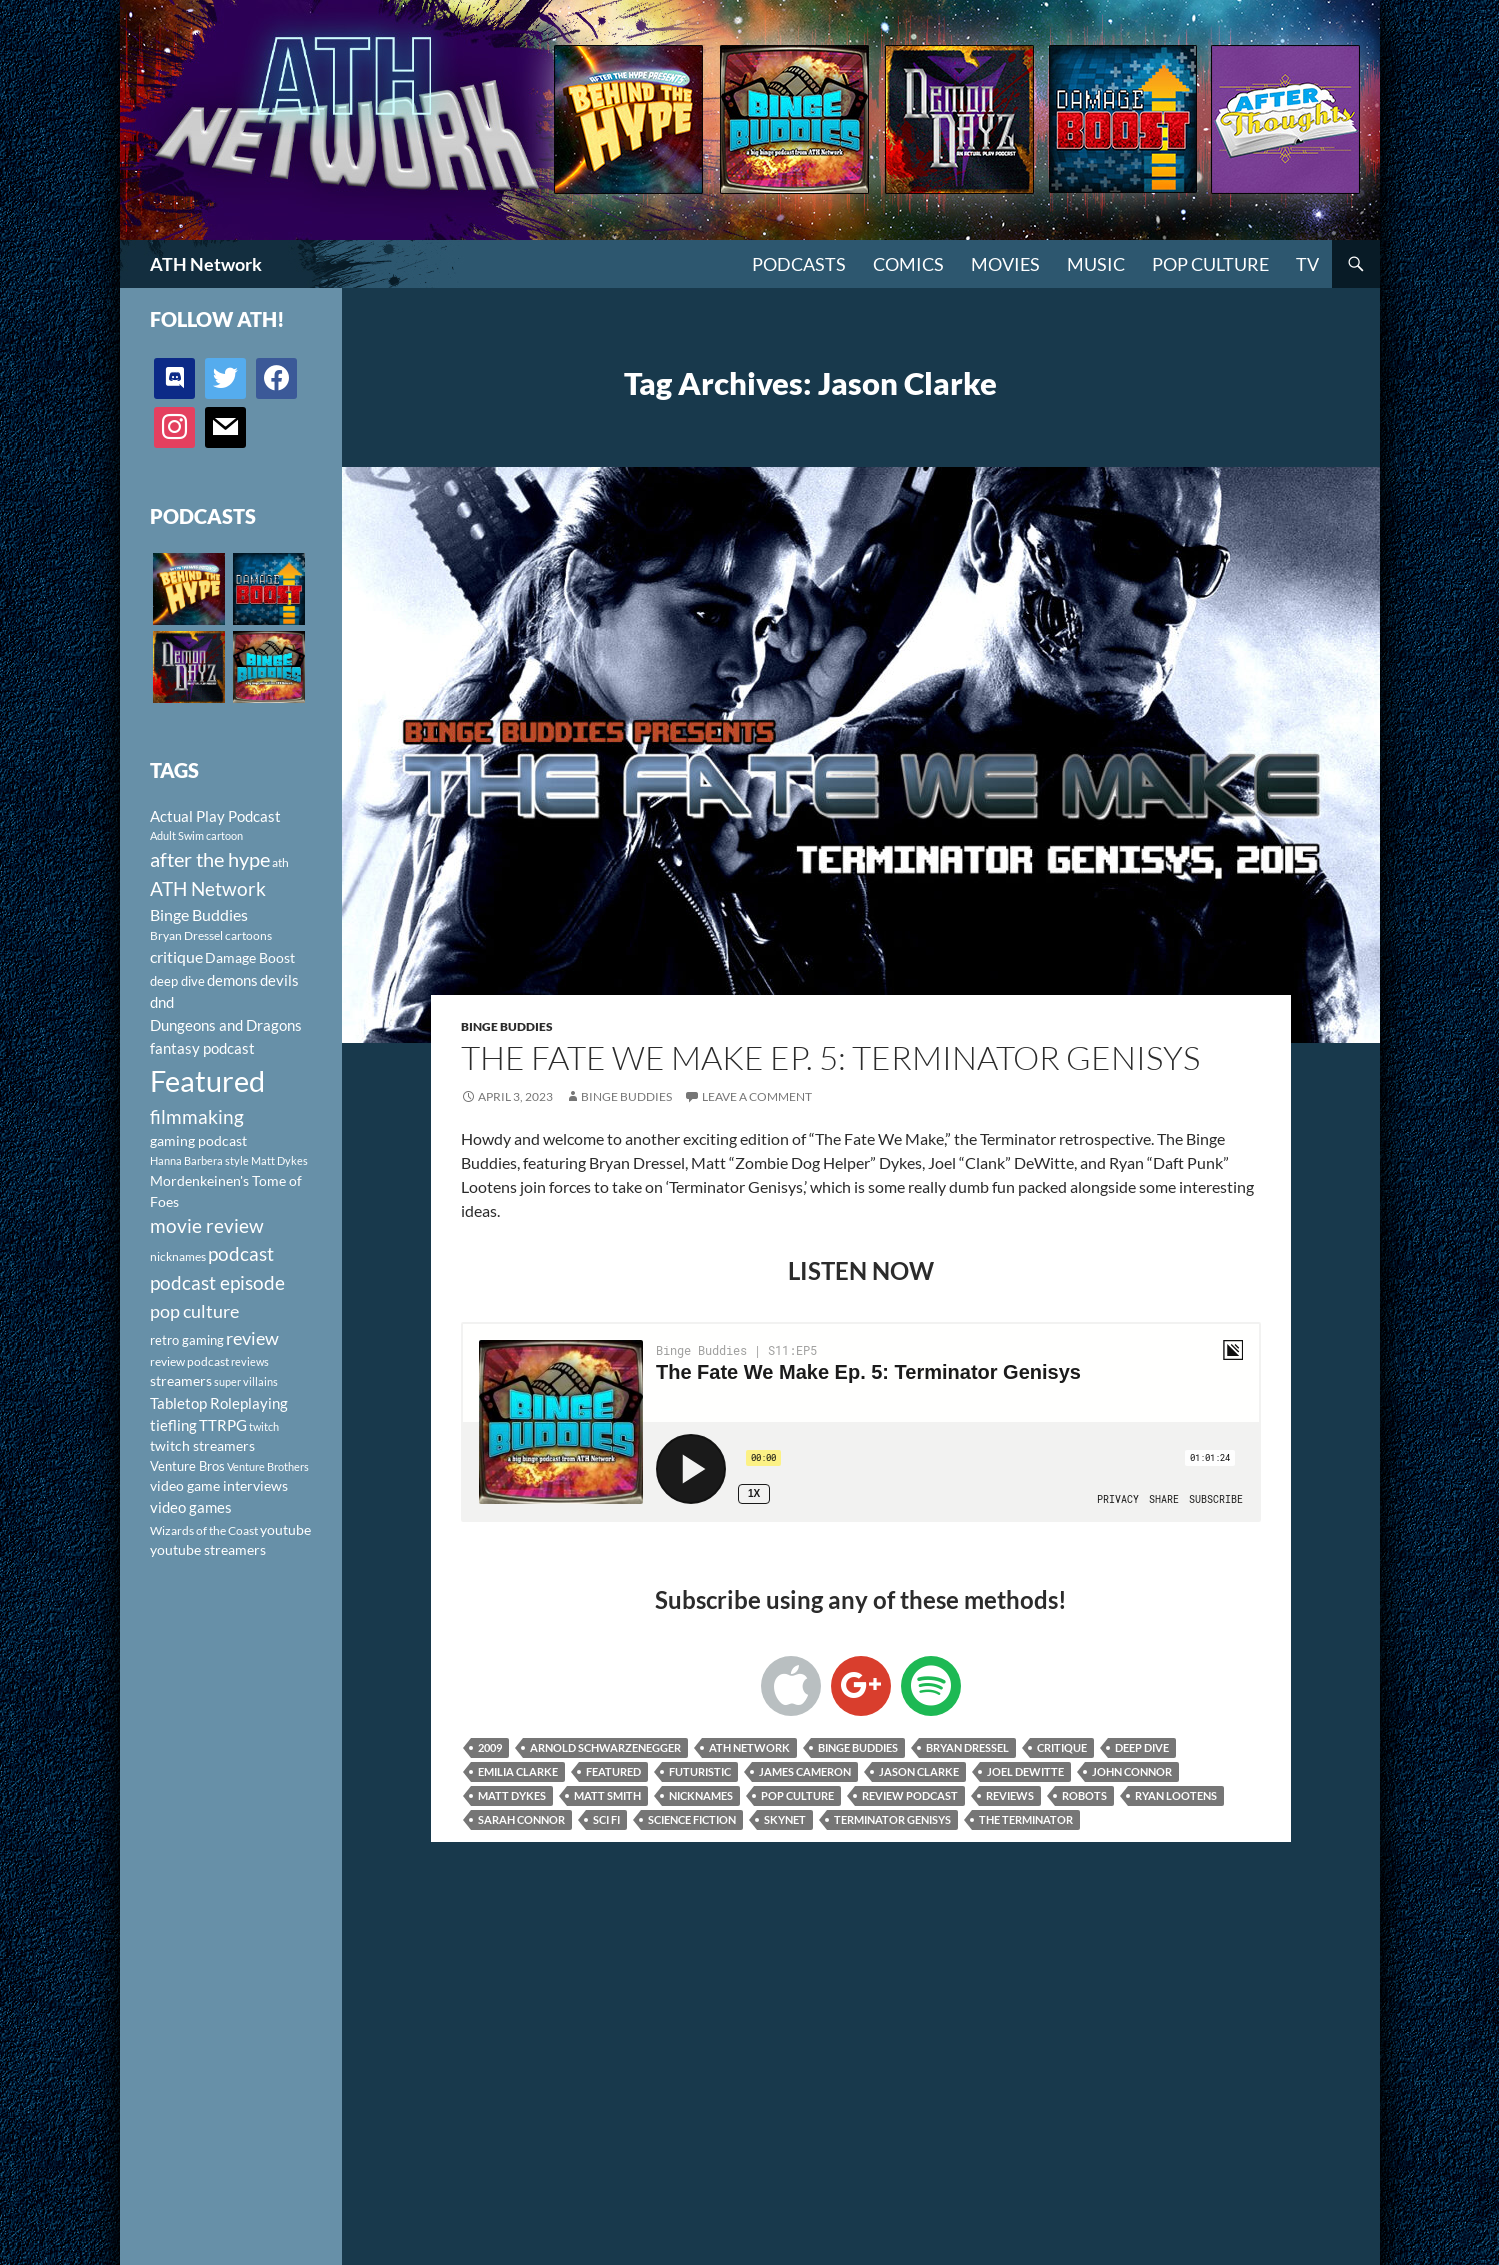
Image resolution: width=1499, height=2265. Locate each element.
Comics (908, 264)
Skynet (785, 1819)
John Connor (1132, 1771)
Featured (613, 1771)
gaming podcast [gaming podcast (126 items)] (198, 1140)
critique (1062, 1747)
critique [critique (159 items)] (176, 957)
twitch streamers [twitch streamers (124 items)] (202, 1445)
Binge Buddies (507, 1026)
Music (1096, 264)
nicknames (701, 1795)
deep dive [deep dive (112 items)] (177, 981)
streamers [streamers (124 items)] (181, 1380)
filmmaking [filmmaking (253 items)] (197, 1116)
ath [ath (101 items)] (280, 862)
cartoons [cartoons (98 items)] (248, 935)
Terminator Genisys (892, 1819)
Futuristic (700, 1771)
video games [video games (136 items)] (191, 1507)
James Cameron (805, 1771)
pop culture (797, 1795)
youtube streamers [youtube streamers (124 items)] (208, 1549)
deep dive (1142, 1747)
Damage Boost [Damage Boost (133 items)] (250, 957)
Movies (1005, 264)
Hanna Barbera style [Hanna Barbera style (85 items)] (199, 1160)
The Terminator (1026, 1819)
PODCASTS (799, 264)
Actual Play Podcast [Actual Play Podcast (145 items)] (215, 816)
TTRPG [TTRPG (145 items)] (223, 1425)
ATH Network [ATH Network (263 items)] (208, 888)
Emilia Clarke (518, 1771)
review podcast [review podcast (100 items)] (189, 1361)
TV (1307, 264)
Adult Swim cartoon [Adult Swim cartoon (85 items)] (196, 835)
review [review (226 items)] (252, 1338)
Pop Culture (1210, 264)
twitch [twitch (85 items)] (264, 1426)
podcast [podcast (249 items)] (241, 1253)
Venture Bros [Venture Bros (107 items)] (187, 1466)
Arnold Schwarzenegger (605, 1747)
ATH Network (206, 264)
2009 (490, 1747)
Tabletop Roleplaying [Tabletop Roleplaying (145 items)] (219, 1403)
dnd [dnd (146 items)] (162, 1002)
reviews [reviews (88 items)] (250, 1361)
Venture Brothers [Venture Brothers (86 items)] (268, 1466)
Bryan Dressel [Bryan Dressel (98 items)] (186, 935)
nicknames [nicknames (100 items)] (178, 1256)
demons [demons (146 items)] (232, 980)
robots (1084, 1795)
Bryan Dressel (967, 1747)
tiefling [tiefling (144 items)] (173, 1425)
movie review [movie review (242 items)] (207, 1226)
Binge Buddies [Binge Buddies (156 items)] (199, 915)
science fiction (692, 1819)
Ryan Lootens (1176, 1795)
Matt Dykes (512, 1795)
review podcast (910, 1795)
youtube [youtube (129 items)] (285, 1529)
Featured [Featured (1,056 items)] (207, 1080)
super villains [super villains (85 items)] (246, 1381)
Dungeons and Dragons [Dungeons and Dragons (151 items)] (226, 1025)
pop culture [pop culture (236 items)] (194, 1311)
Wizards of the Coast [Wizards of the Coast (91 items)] (204, 1530)
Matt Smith (607, 1795)
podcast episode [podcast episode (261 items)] (217, 1282)
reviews (1010, 1795)
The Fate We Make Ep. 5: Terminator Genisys (830, 1057)
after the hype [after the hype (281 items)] (210, 859)
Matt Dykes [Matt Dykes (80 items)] (279, 1160)
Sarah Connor (521, 1819)
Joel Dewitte (1025, 1771)
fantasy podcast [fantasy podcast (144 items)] (202, 1048)
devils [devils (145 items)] (279, 980)
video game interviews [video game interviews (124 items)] (219, 1485)
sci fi (606, 1819)
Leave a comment (757, 1096)
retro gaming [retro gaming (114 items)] (187, 1340)
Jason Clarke (919, 1771)
